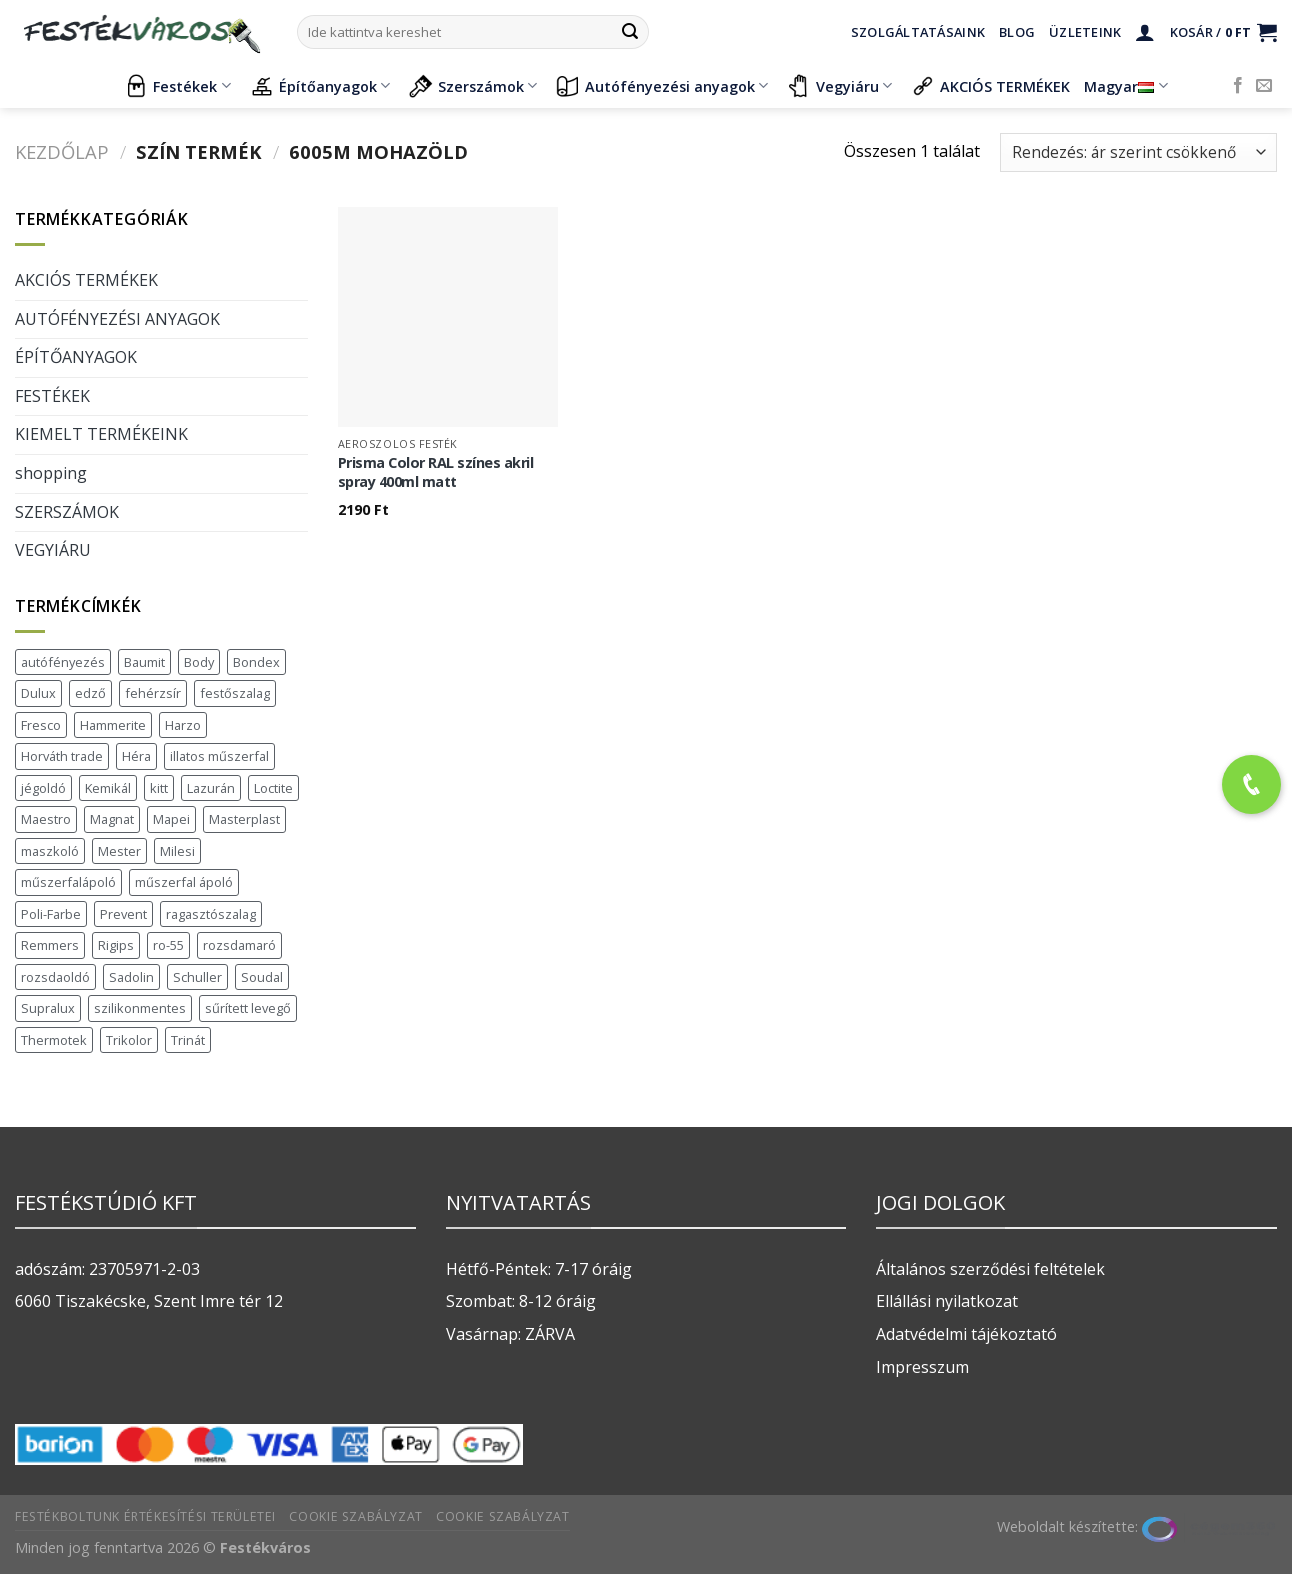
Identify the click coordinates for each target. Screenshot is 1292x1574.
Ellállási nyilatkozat (947, 1301)
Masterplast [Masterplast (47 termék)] (244, 819)
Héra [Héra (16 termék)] (136, 756)
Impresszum (922, 1367)
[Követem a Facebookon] (1238, 86)
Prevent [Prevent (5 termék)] (123, 914)
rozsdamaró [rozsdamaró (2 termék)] (239, 945)
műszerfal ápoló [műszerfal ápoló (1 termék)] (184, 882)
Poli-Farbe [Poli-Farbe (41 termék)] (51, 914)
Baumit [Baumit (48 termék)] (144, 662)
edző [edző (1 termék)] (90, 693)
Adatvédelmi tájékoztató (966, 1334)
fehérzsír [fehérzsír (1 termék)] (153, 693)
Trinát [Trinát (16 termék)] (188, 1040)
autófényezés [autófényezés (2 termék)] (63, 662)
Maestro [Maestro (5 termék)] (46, 819)
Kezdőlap (62, 151)
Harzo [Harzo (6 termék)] (183, 725)
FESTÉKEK (52, 396)
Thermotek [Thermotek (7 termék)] (54, 1040)
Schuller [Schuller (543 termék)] (197, 977)
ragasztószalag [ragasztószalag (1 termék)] (211, 914)
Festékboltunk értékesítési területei (145, 1516)
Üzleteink (1085, 32)
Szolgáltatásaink (918, 32)
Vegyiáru (839, 86)
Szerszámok (473, 86)
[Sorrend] (1138, 152)
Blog (1017, 32)
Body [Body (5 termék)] (199, 662)
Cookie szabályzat (355, 1516)
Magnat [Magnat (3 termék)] (112, 819)
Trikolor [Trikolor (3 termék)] (129, 1040)
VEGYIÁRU (53, 550)
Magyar (1125, 86)
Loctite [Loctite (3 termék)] (273, 788)
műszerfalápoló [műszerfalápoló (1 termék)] (68, 882)
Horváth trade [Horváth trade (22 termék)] (62, 756)
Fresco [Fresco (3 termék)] (41, 725)
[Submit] (630, 32)
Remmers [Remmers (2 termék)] (50, 945)
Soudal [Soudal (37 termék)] (262, 977)
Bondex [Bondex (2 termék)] (256, 662)
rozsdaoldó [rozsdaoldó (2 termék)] (55, 977)
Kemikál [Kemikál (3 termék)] (108, 788)
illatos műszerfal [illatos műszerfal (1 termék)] (219, 756)
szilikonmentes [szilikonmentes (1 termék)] (140, 1008)
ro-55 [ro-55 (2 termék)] (168, 945)
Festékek (177, 86)
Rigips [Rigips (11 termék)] (116, 945)
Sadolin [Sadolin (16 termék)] (131, 977)
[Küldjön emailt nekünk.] (1264, 86)
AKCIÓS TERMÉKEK (990, 86)
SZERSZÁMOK (67, 512)
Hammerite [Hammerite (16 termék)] (113, 725)
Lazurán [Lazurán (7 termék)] (211, 788)
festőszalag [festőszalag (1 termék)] (235, 693)
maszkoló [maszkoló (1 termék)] (50, 851)
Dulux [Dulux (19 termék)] (38, 693)
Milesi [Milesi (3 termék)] (177, 851)
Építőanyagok (320, 86)
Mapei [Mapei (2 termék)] (171, 819)
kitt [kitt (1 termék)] (159, 788)
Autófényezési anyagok (662, 86)
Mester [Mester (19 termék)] (119, 851)
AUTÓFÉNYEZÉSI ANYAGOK (117, 319)
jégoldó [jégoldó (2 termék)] (43, 788)
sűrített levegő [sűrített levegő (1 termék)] (248, 1008)
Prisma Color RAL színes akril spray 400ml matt (436, 472)
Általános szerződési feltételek (990, 1269)
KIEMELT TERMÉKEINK (101, 434)
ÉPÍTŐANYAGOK (76, 357)
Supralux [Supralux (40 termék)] (48, 1008)
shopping (51, 473)
